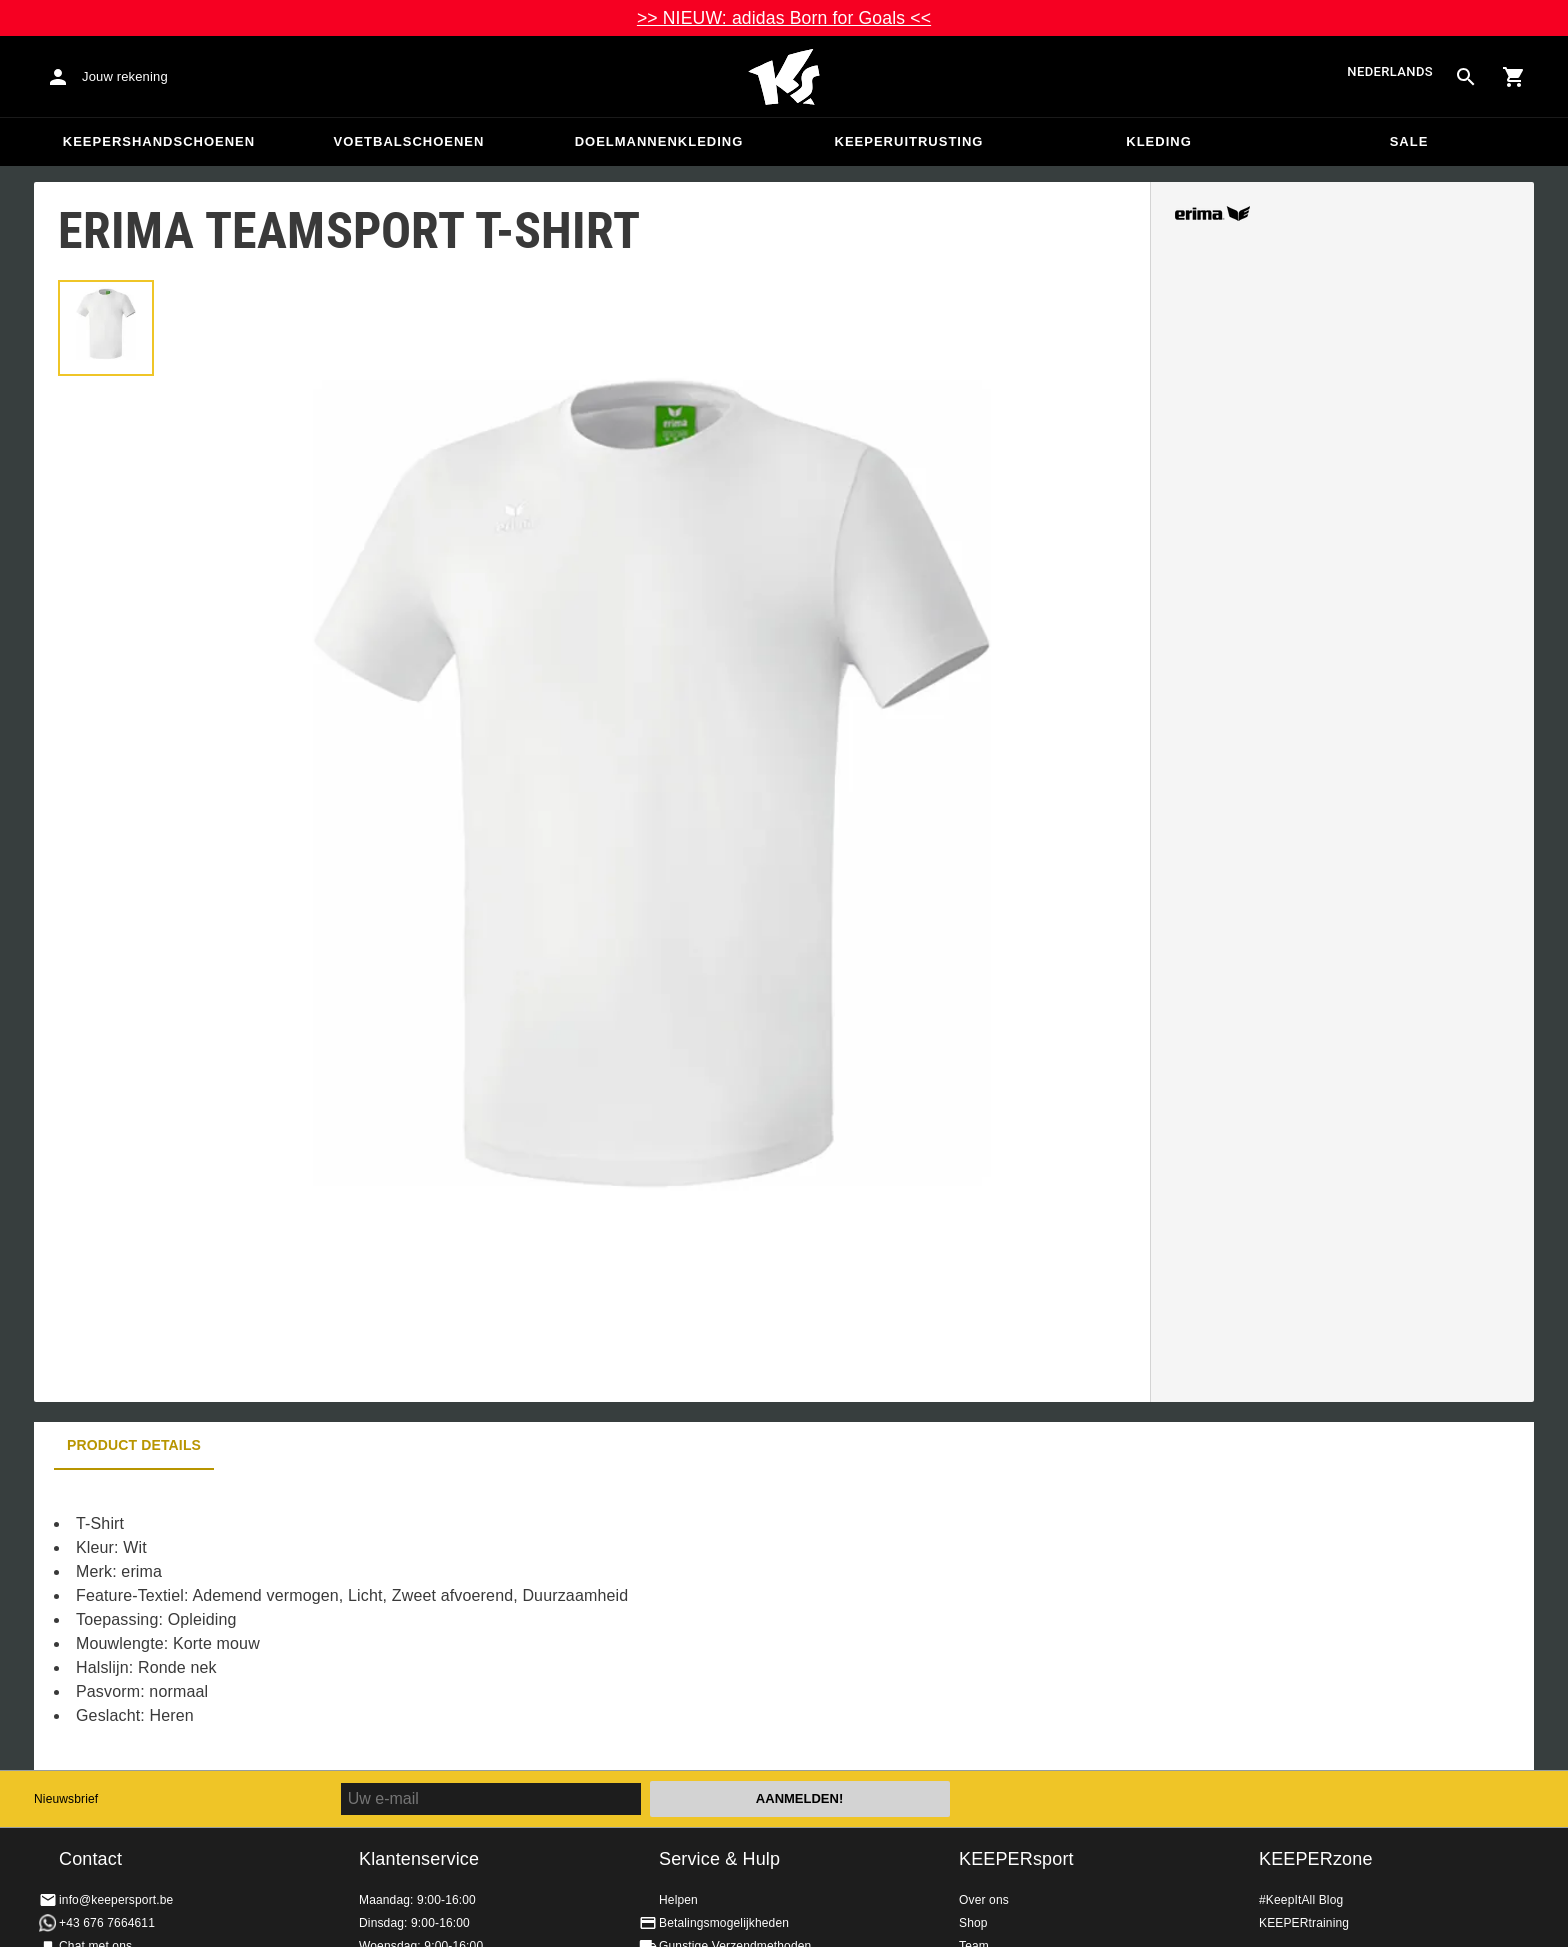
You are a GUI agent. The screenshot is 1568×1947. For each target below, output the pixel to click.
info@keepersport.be (116, 1900)
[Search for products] (1466, 77)
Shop (973, 1923)
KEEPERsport (1016, 1859)
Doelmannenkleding (659, 141)
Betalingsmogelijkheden (724, 1923)
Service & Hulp (719, 1859)
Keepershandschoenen (159, 141)
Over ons (984, 1900)
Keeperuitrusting (909, 141)
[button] (106, 328)
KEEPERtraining (1304, 1923)
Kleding (1159, 141)
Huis (784, 77)
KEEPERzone (1316, 1859)
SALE (1409, 141)
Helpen (678, 1900)
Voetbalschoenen (409, 141)
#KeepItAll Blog (1301, 1900)
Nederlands (1390, 72)
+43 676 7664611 (107, 1923)
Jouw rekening (125, 76)
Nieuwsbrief (66, 1799)
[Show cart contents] (1514, 77)
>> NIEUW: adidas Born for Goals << (784, 18)
